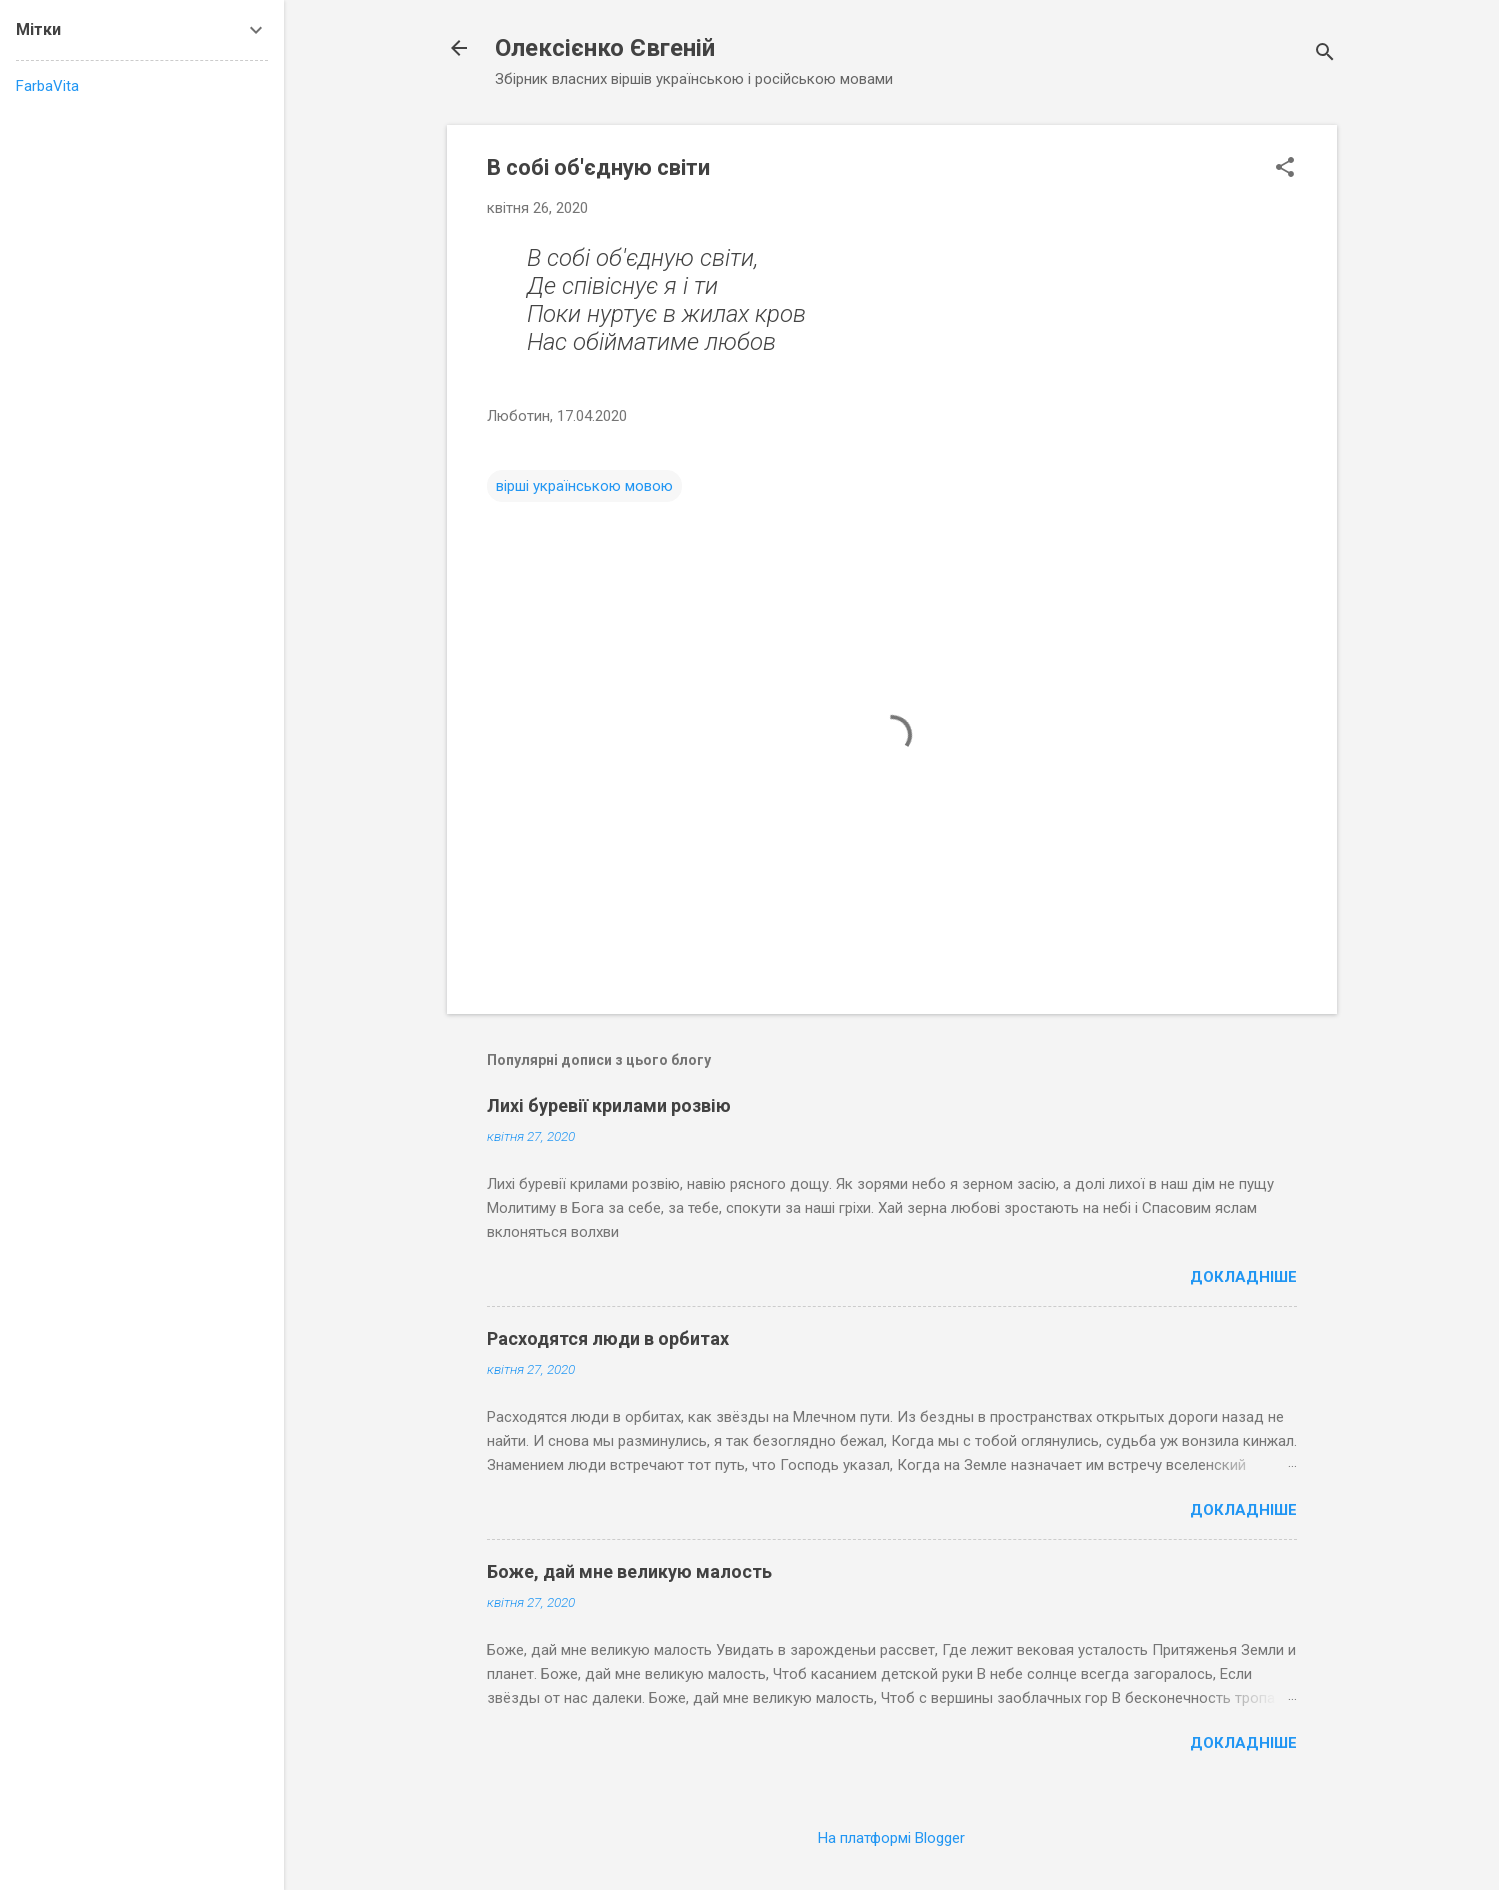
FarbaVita (47, 86)
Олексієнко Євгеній (605, 48)
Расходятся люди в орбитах (608, 1338)
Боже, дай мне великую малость (629, 1571)
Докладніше (1243, 1277)
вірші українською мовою (584, 486)
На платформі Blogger (891, 1838)
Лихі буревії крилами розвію (609, 1105)
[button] (1285, 169)
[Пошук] (1325, 54)
